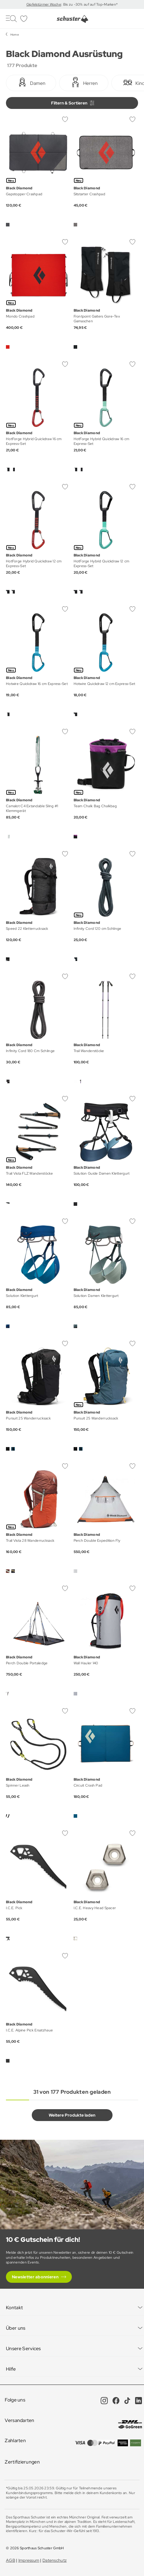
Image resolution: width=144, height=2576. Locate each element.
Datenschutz (54, 2560)
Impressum (28, 2560)
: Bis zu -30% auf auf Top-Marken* (89, 4)
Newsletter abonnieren (35, 2277)
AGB (10, 2560)
